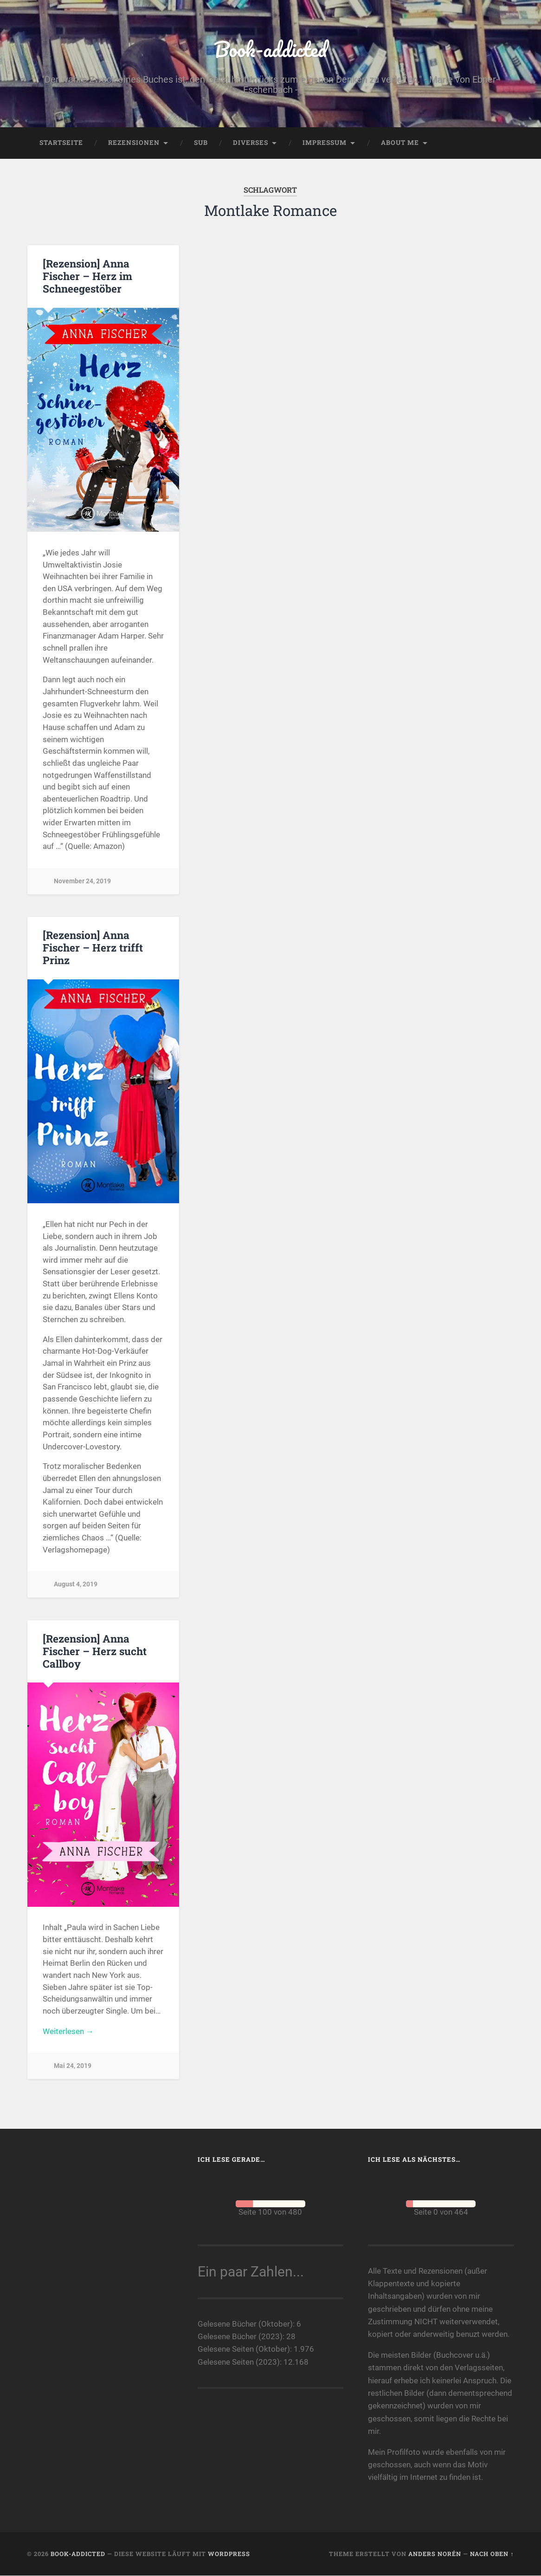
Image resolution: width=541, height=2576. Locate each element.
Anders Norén (434, 2554)
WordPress (229, 2554)
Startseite (61, 143)
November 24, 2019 (82, 881)
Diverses (250, 143)
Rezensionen (134, 143)
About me (400, 143)
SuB (201, 143)
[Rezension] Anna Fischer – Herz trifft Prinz (93, 947)
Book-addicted (270, 49)
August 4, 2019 (75, 1585)
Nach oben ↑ (492, 2554)
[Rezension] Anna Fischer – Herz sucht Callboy (95, 1650)
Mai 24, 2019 (72, 2066)
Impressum (325, 143)
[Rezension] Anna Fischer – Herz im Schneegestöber (87, 276)
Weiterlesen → (68, 2031)
